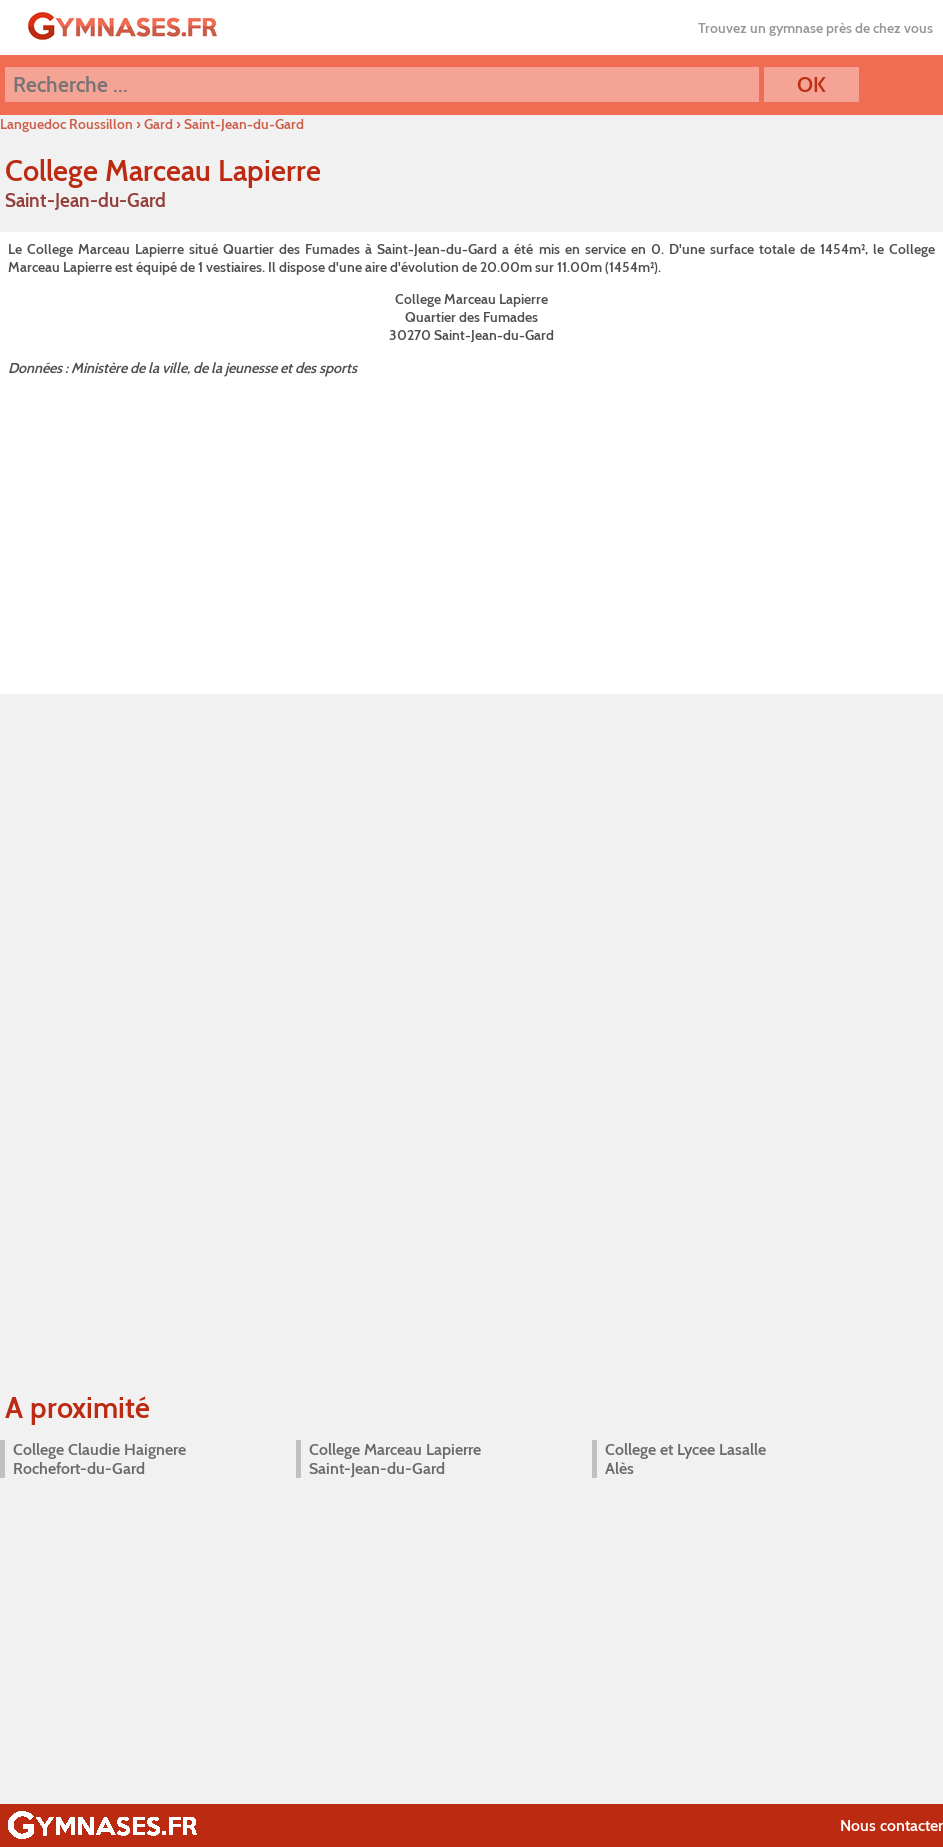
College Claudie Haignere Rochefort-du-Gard (99, 1459)
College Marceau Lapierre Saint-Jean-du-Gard (395, 1459)
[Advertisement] (471, 531)
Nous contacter (891, 1825)
